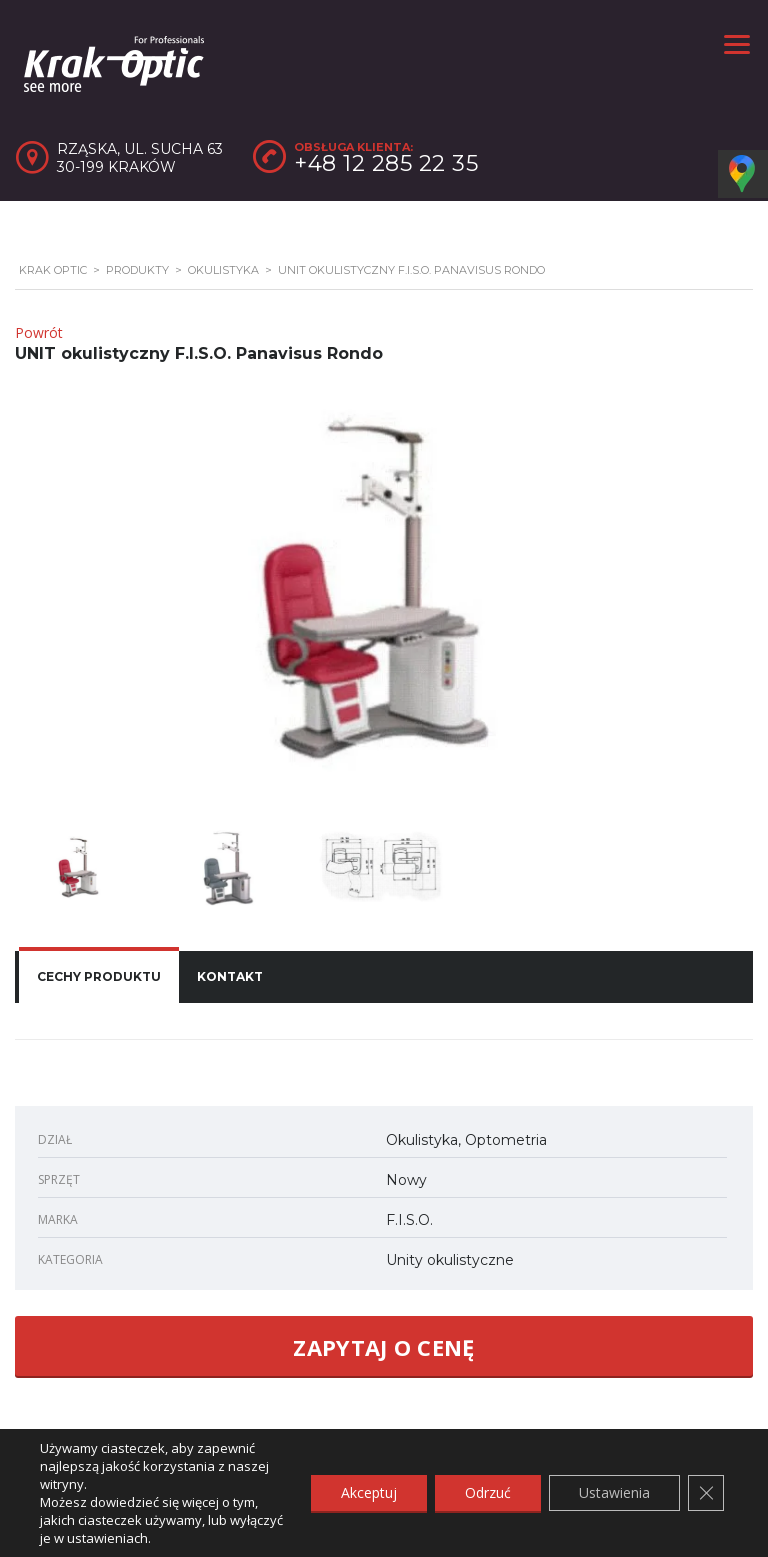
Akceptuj (369, 1492)
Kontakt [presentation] (230, 976)
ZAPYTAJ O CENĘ (383, 1347)
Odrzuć (488, 1492)
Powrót (39, 332)
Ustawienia (614, 1492)
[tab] (99, 977)
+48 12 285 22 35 (386, 163)
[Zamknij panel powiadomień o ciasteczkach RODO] (706, 1493)
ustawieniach (107, 1538)
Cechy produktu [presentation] (99, 976)
